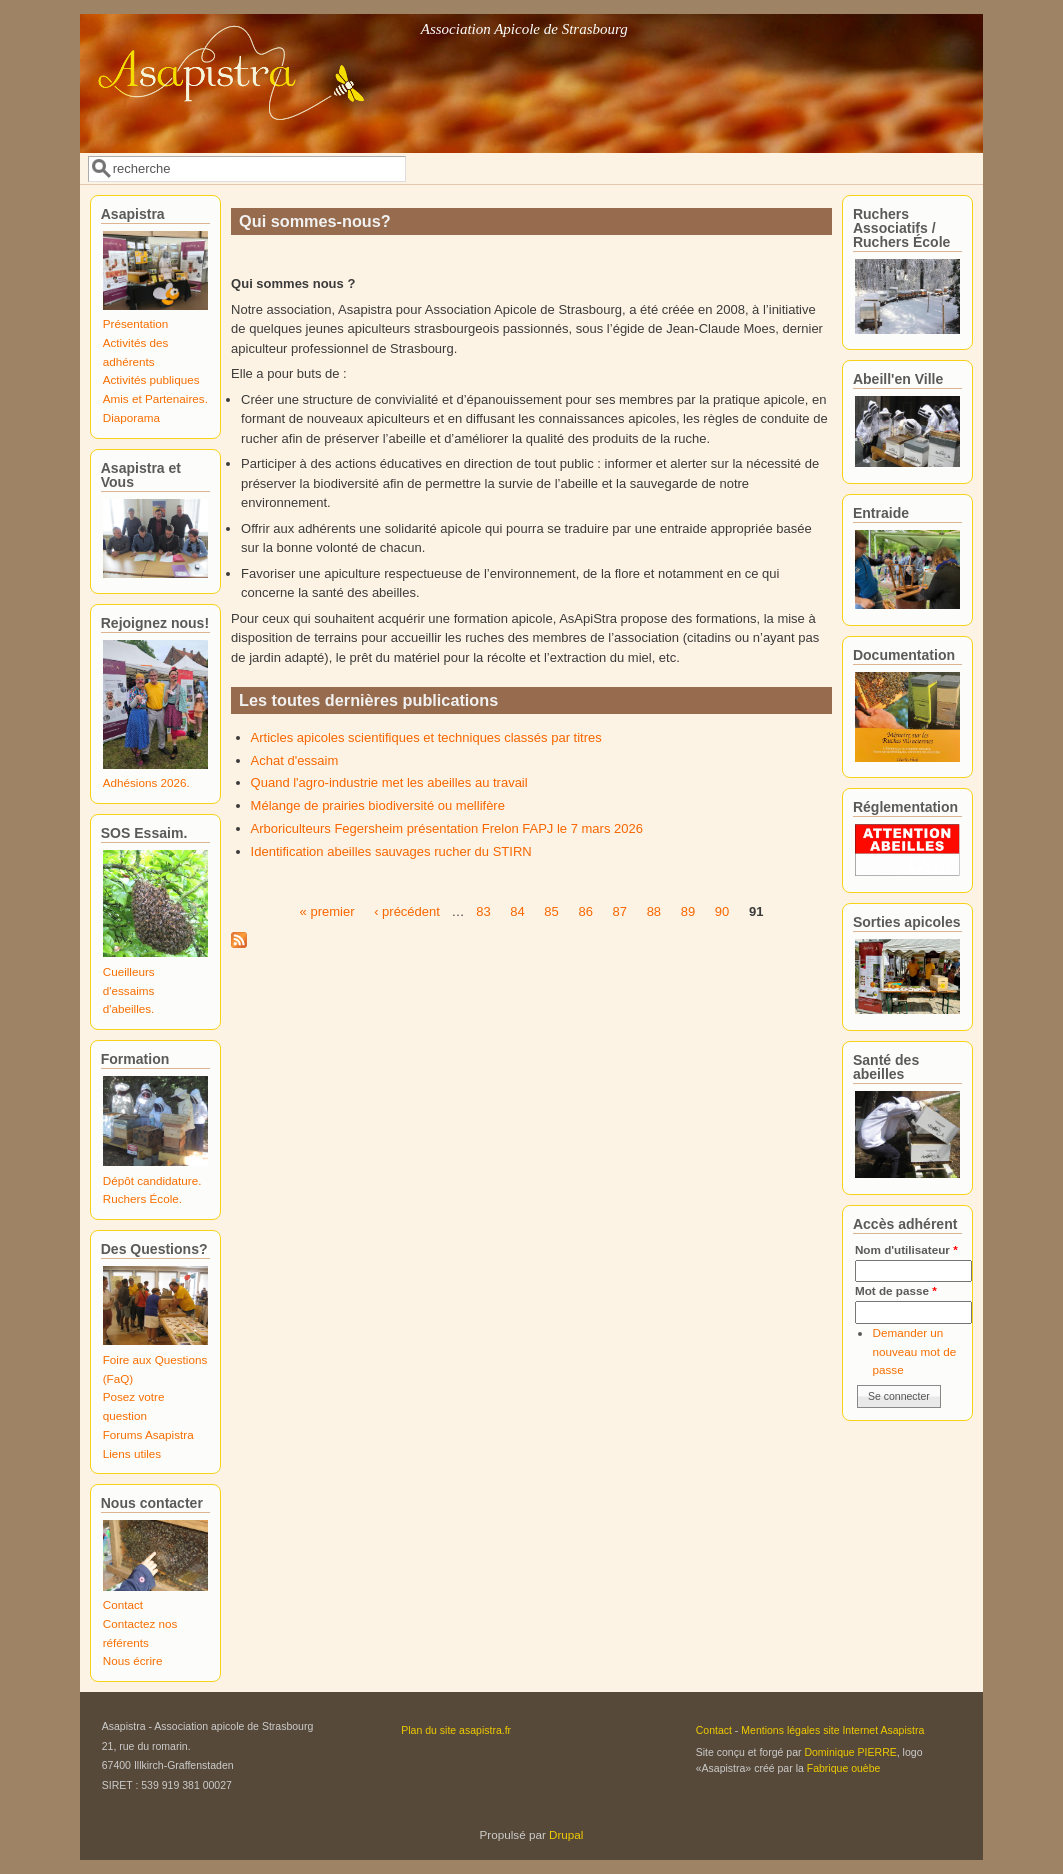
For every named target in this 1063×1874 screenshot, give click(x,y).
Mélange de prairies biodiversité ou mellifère (378, 805)
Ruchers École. (142, 1198)
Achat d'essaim (295, 760)
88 (654, 911)
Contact (123, 1604)
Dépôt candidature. (152, 1180)
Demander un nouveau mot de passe (914, 1351)
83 (483, 911)
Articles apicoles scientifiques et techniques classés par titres (426, 737)
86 (585, 911)
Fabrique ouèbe (844, 1768)
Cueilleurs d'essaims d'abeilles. (129, 990)
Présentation (136, 323)
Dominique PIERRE (850, 1752)
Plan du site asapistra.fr (456, 1730)
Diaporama (131, 417)
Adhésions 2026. (146, 782)
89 (688, 911)
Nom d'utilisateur (906, 1249)
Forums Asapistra (148, 1434)
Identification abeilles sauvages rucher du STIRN (391, 851)
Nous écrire (133, 1660)
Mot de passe (896, 1290)
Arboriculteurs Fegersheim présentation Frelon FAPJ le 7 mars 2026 (447, 828)
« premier (327, 911)
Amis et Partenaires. (155, 398)
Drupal (566, 1834)
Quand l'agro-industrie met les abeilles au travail (389, 782)
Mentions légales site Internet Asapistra (832, 1730)
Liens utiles (132, 1453)
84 (517, 911)
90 (722, 911)
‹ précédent (407, 911)
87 (620, 911)
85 (551, 911)
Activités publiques (151, 379)
